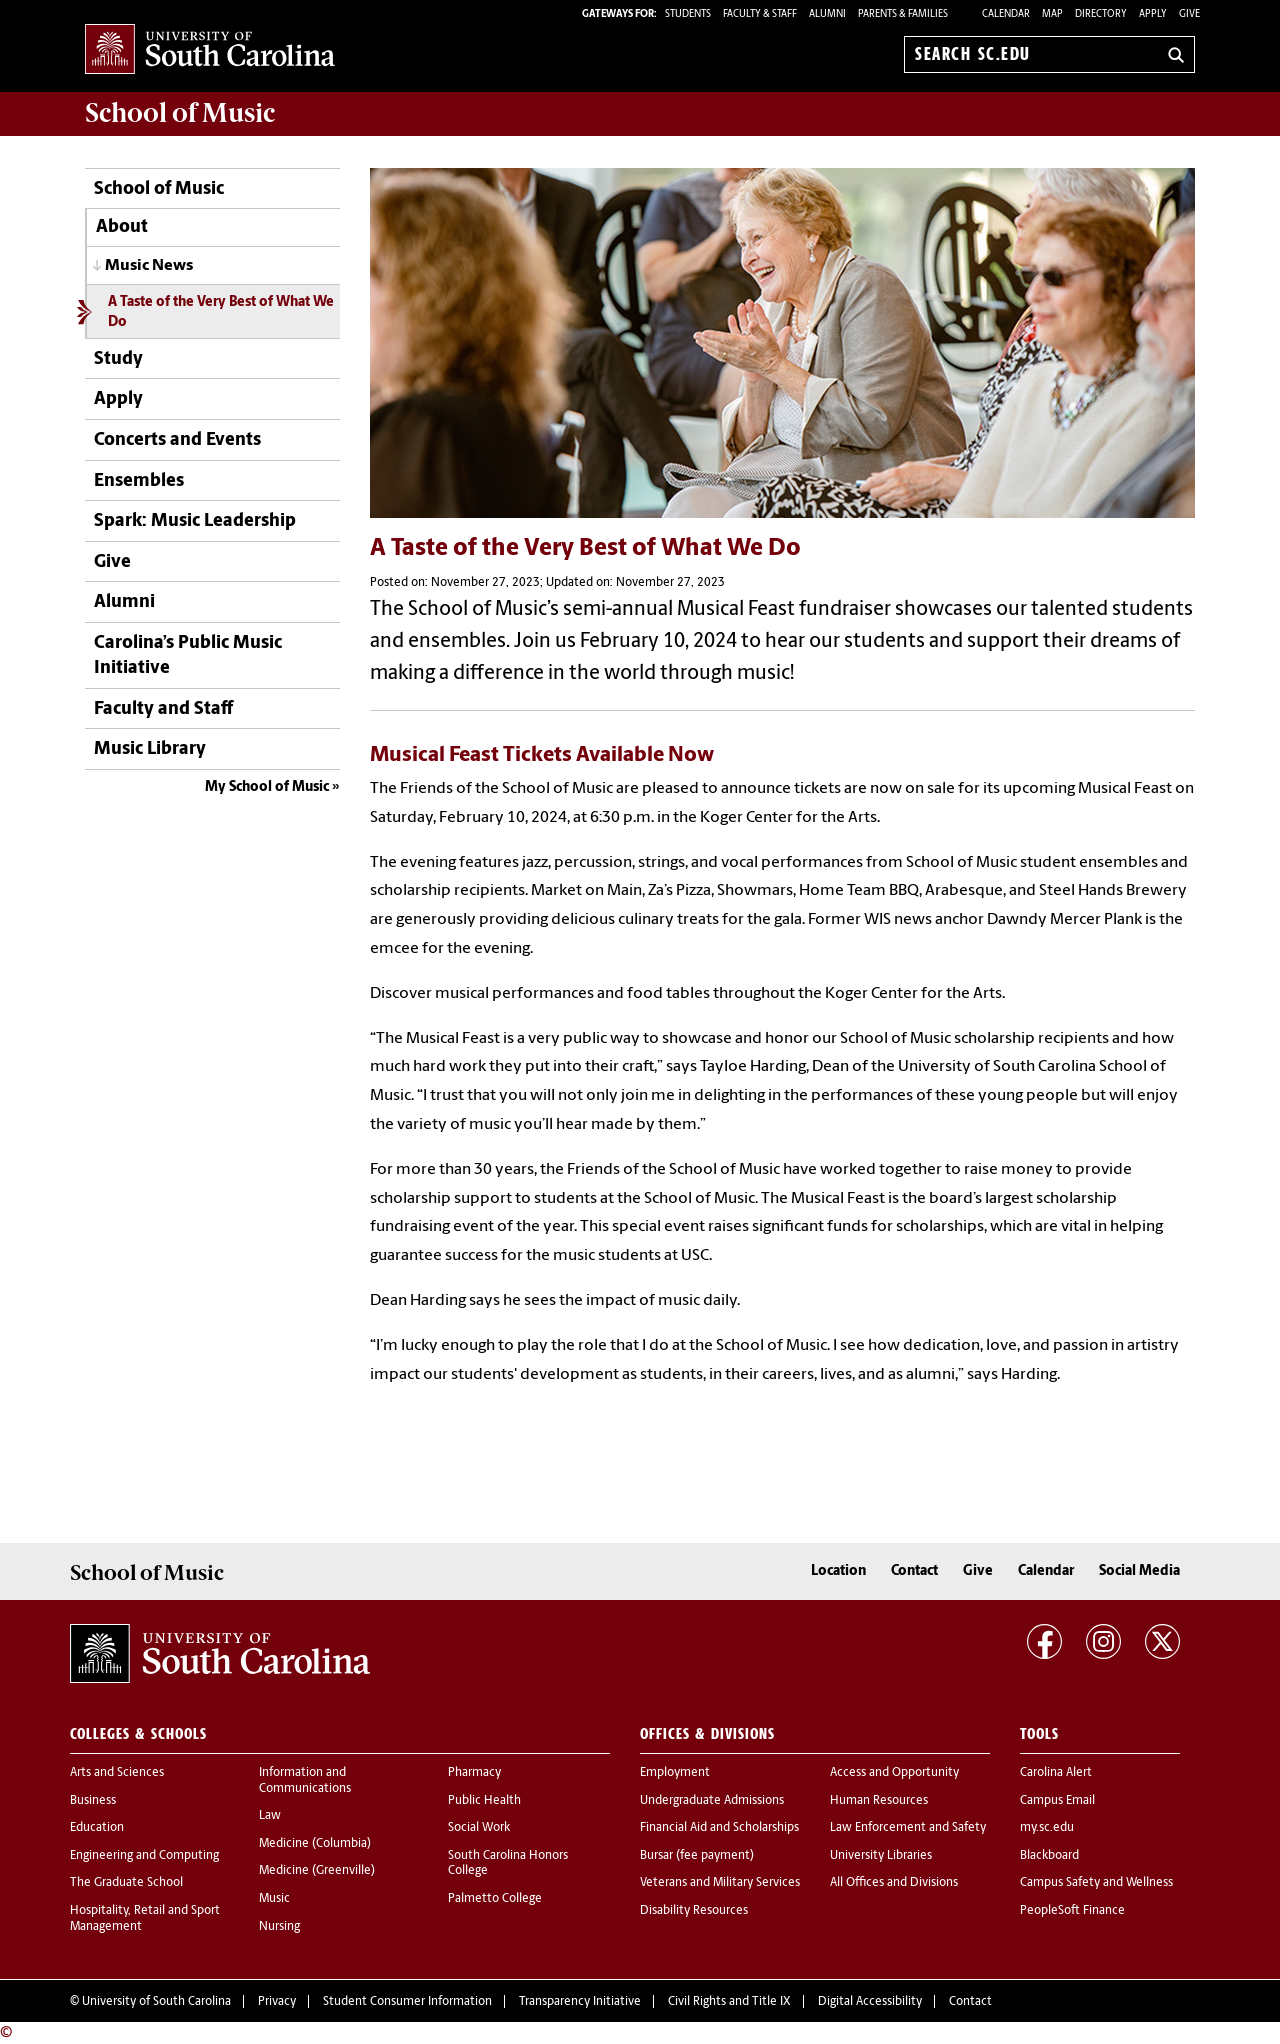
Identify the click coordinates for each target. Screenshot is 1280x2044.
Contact (914, 1571)
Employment (675, 1773)
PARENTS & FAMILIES (903, 14)
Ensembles (139, 481)
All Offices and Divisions (894, 1883)
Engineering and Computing (144, 1856)
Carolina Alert (1056, 1773)
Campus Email (1057, 1801)
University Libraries (881, 1856)
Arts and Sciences (117, 1773)
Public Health (484, 1801)
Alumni (124, 602)
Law (270, 1816)
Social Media (1139, 1571)
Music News (149, 266)
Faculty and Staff (163, 709)
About (122, 227)
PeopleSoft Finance (1072, 1911)
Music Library (150, 749)
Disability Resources (694, 1911)
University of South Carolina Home (210, 50)
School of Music (159, 189)
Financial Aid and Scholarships (719, 1828)
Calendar (1006, 14)
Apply (1153, 14)
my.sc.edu (1047, 1828)
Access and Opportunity (894, 1773)
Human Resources (879, 1801)
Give (1189, 14)
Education (97, 1828)
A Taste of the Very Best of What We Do (221, 312)
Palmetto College (495, 1899)
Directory (1101, 14)
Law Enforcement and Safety (908, 1828)
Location (838, 1571)
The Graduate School (126, 1883)
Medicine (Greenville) (317, 1871)
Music (274, 1899)
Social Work (479, 1828)
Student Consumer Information (407, 2002)
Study (118, 359)
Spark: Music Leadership (195, 521)
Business (93, 1801)
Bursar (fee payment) (697, 1856)
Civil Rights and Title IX (729, 2002)
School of (180, 113)
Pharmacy (474, 1773)
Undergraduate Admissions (712, 1801)
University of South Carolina (156, 2002)
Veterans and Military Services (720, 1883)
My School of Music (267, 787)
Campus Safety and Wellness (1096, 1883)
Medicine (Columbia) (315, 1844)
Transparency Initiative (580, 2002)
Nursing (279, 1927)
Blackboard (1049, 1856)
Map (1052, 14)
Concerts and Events (177, 440)
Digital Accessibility (870, 2002)
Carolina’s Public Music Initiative (188, 656)
